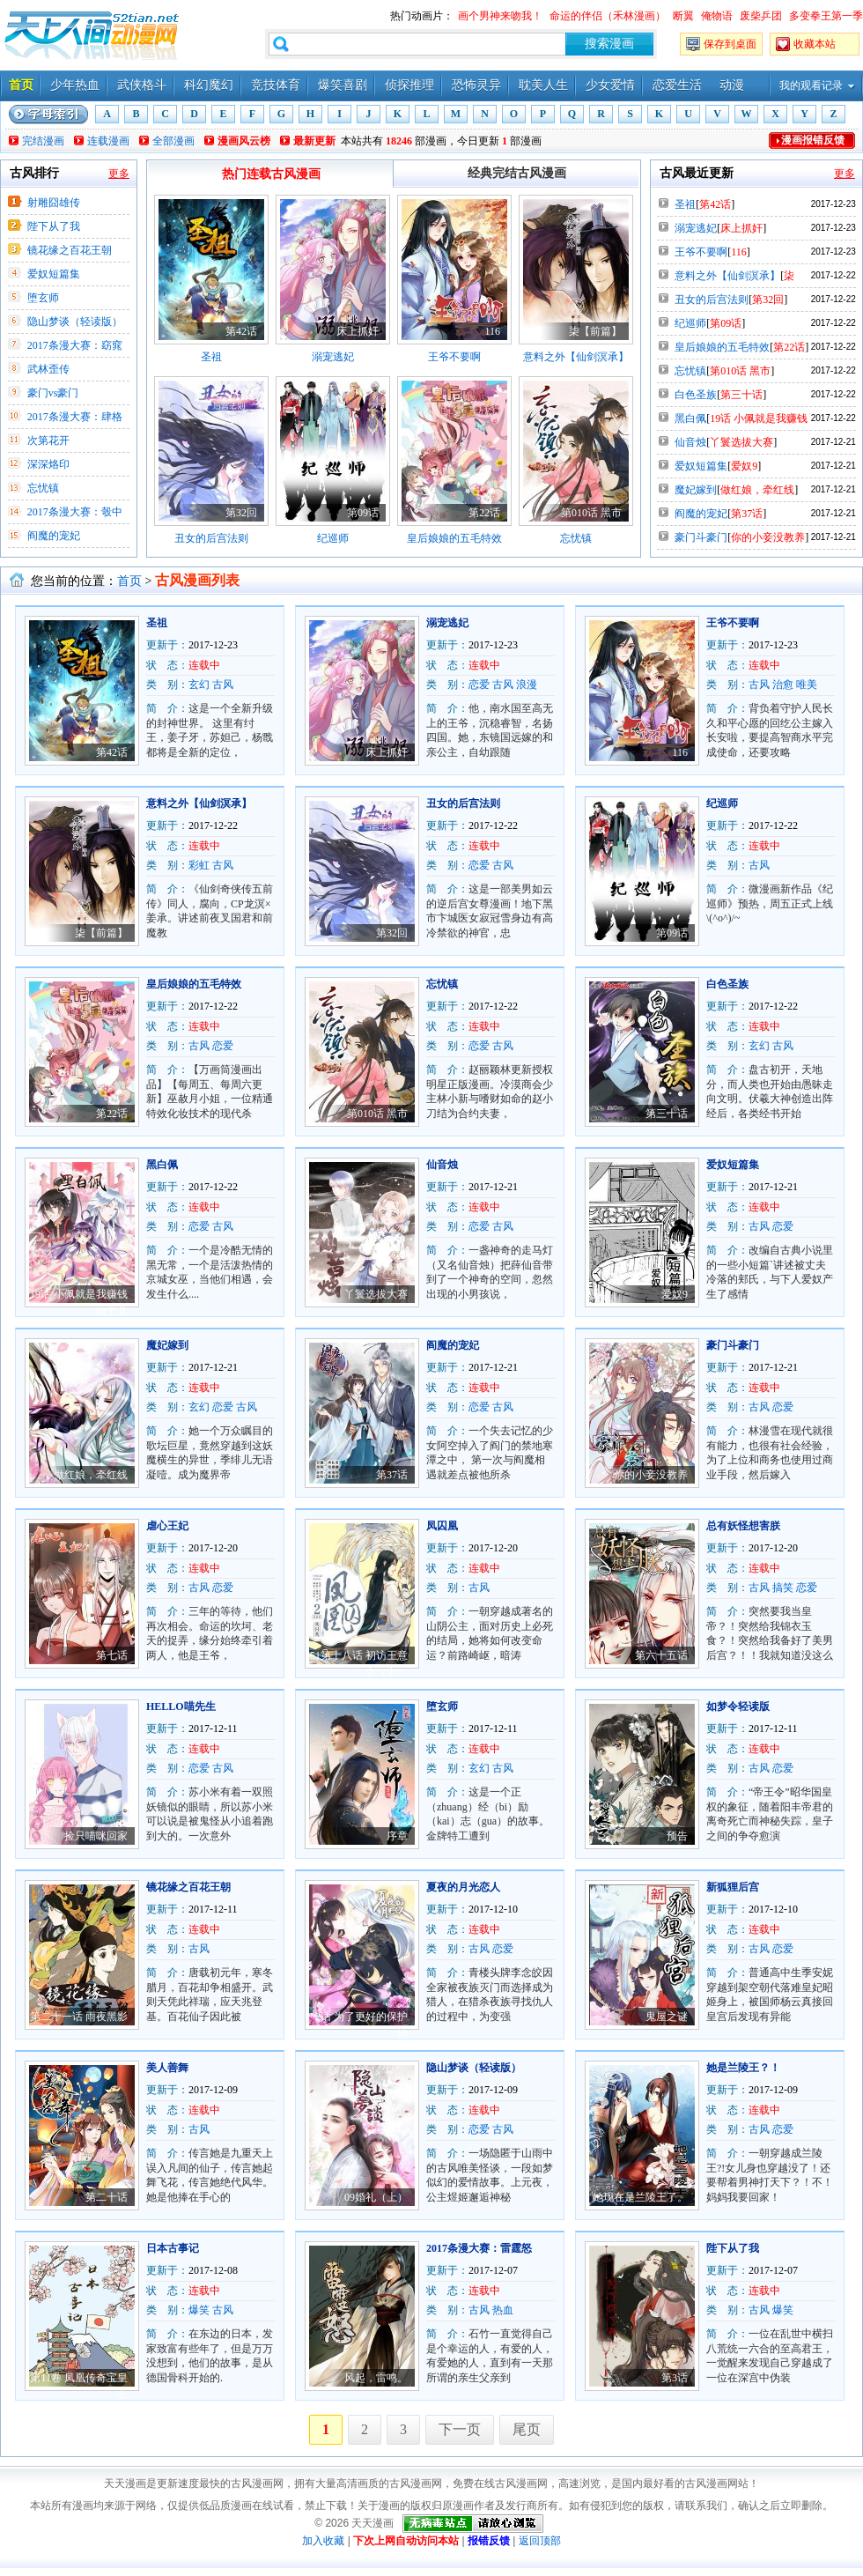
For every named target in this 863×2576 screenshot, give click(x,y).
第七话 (112, 1655)
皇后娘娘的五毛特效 (454, 538)
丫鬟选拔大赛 (741, 442)
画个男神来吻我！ (500, 16)
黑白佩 (690, 418)
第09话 (363, 513)
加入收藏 (323, 2541)
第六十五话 (661, 1655)
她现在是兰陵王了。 (640, 2197)
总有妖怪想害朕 (743, 1526)
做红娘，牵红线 (757, 490)
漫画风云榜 (244, 141)
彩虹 (199, 865)
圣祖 (211, 357)
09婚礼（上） (376, 2197)
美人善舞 (167, 2068)
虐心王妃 (167, 1526)
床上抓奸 (357, 331)
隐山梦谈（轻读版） (74, 321)
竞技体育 (275, 85)
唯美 (806, 684)
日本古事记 (172, 2248)
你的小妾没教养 (768, 537)
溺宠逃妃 (333, 357)
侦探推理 (409, 85)
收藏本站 (814, 44)
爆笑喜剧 (342, 85)
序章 (397, 1836)
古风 (222, 684)
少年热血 (75, 85)
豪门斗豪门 (701, 537)
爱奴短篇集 (53, 274)
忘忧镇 (43, 488)
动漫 (731, 85)
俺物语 (717, 16)
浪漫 (526, 684)
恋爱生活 (677, 85)
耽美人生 (543, 85)
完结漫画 (43, 141)
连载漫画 (108, 141)
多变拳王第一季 (826, 16)
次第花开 (48, 440)
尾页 (527, 2429)
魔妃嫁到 (696, 490)
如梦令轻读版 (738, 1706)
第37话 (747, 513)
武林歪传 (48, 369)
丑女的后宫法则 (211, 538)
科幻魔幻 (208, 85)
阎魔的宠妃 (53, 535)
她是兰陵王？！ (743, 2068)
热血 (502, 2310)
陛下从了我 (53, 226)
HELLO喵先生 (181, 1706)
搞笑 (782, 1587)
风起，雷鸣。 (376, 2378)
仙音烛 (690, 442)
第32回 (241, 513)
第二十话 (106, 2197)
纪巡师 (333, 538)
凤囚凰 (442, 1526)
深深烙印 (48, 464)
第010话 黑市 (591, 513)
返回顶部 (540, 2541)
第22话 (484, 513)
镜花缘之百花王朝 (69, 250)
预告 (677, 1836)
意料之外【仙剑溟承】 (576, 357)
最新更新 (314, 141)
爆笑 (199, 2310)
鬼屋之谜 (666, 2016)
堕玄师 (43, 298)
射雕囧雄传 (53, 202)
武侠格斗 (141, 85)
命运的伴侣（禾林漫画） (608, 16)
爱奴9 (744, 466)
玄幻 (199, 684)
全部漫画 (173, 141)
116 (492, 331)
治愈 (782, 684)
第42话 (241, 331)
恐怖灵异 (476, 85)
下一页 (460, 2429)
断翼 (683, 16)
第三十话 (741, 395)
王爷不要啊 (454, 357)
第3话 (674, 2378)
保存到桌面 (730, 44)
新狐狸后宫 (732, 1887)
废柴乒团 (761, 16)
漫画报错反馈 (813, 140)
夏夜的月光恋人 (463, 1887)
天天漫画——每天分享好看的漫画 (91, 35)
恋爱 (479, 684)
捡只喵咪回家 (96, 1836)
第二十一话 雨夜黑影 (79, 2016)
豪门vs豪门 (53, 393)
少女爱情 (610, 85)
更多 (118, 173)
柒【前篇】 (595, 331)
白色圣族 (696, 395)
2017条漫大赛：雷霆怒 (479, 2248)
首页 (21, 85)
